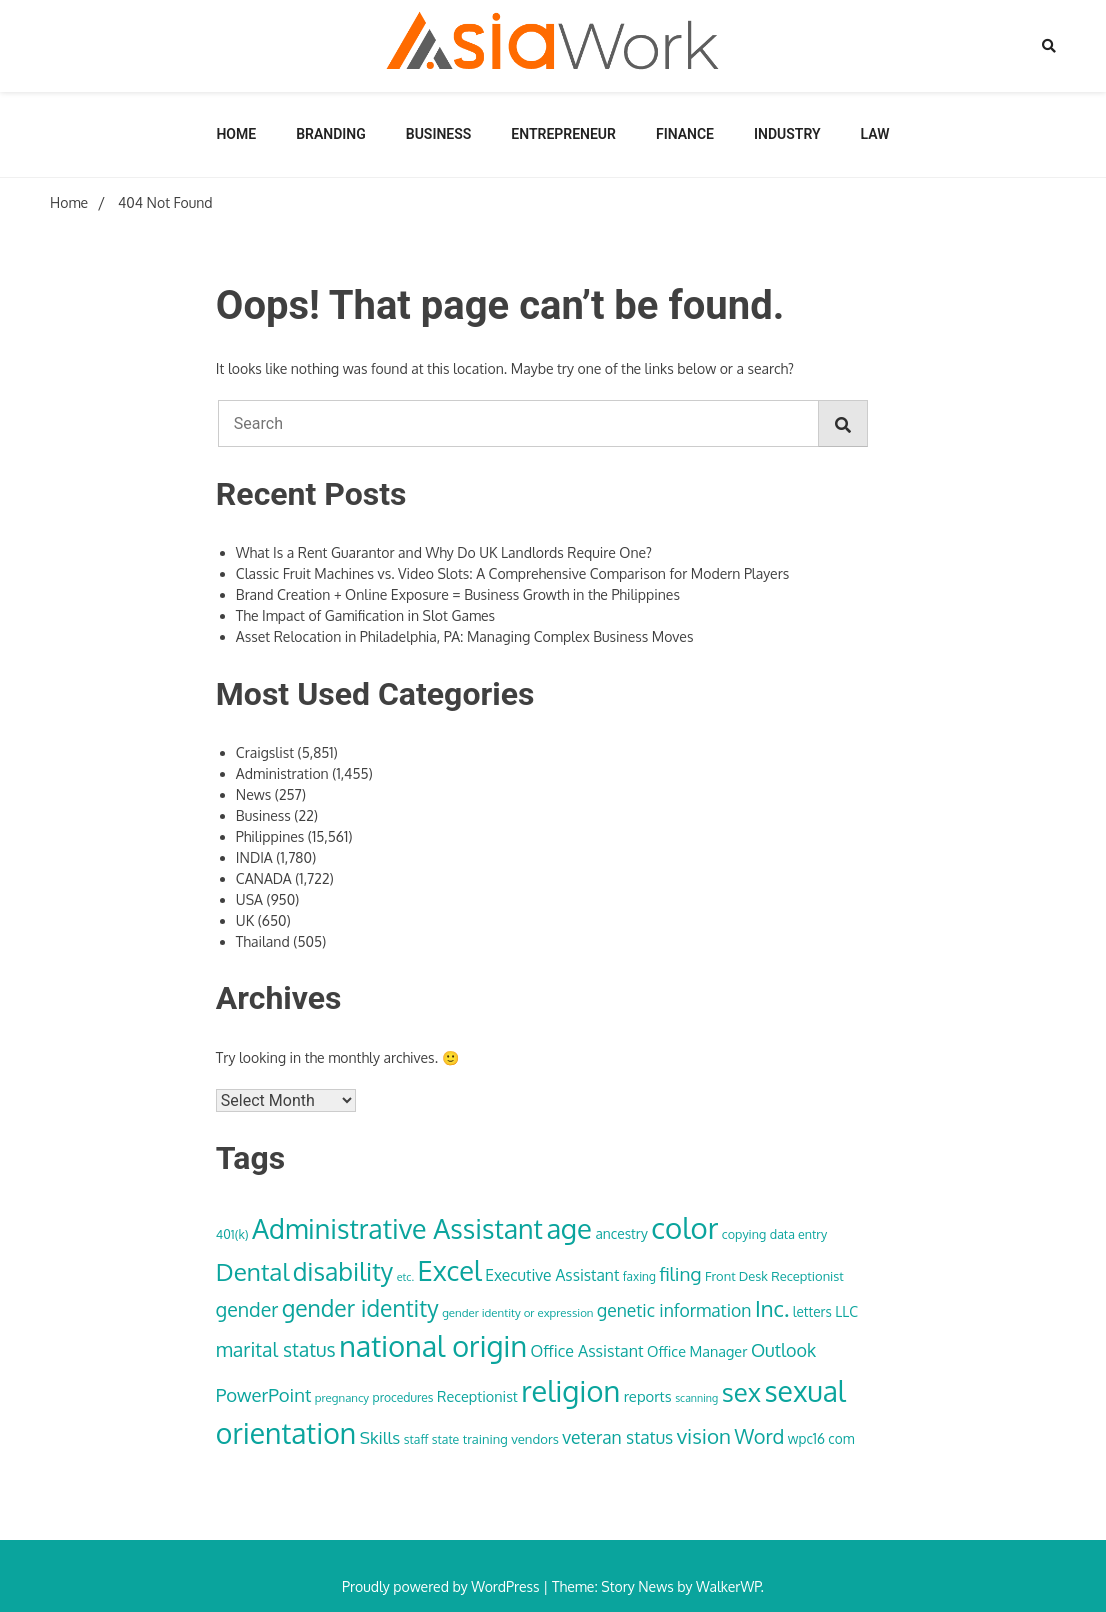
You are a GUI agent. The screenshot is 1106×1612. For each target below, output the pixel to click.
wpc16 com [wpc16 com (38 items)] (821, 1438)
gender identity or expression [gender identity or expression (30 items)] (517, 1312)
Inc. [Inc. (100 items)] (772, 1308)
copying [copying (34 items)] (744, 1234)
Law (875, 134)
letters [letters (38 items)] (812, 1311)
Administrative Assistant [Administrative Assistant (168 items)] (397, 1228)
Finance (685, 134)
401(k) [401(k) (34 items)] (232, 1234)
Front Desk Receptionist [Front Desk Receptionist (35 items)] (774, 1276)
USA (249, 899)
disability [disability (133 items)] (343, 1271)
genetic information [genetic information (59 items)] (674, 1310)
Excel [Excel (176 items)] (450, 1270)
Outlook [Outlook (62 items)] (783, 1350)
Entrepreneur (563, 134)
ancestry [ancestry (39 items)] (621, 1233)
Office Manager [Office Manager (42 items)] (697, 1351)
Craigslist (265, 752)
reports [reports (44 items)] (648, 1396)
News (253, 794)
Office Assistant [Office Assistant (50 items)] (587, 1351)
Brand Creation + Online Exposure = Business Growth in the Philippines (458, 594)
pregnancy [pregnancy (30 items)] (342, 1397)
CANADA (264, 878)
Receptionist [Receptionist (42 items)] (477, 1396)
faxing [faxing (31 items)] (639, 1276)
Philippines (270, 836)
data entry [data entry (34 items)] (798, 1234)
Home (236, 134)
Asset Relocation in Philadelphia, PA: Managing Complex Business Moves (465, 636)
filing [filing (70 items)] (680, 1273)
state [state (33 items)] (445, 1439)
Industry (787, 134)
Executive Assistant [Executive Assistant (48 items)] (552, 1275)
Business (439, 134)
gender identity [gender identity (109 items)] (360, 1307)
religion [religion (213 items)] (570, 1390)
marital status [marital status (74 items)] (276, 1349)
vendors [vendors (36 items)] (535, 1438)
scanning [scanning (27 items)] (696, 1398)
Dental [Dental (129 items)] (252, 1271)
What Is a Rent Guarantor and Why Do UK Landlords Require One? (444, 552)
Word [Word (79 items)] (759, 1436)
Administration (282, 773)
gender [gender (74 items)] (247, 1309)
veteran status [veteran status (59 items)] (617, 1437)
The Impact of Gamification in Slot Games (365, 615)
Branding (331, 134)
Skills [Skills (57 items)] (380, 1437)
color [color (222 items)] (684, 1227)
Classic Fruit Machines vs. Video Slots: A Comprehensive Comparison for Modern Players (512, 573)
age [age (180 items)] (568, 1228)
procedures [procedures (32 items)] (403, 1397)
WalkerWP (728, 1586)
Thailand (263, 941)
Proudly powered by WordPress (442, 1586)
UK (245, 920)
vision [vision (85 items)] (704, 1436)
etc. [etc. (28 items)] (405, 1277)
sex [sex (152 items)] (741, 1392)
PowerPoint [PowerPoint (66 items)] (263, 1394)
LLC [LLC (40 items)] (846, 1311)
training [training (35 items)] (485, 1439)
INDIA (254, 857)
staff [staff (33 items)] (416, 1439)
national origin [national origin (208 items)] (433, 1346)
